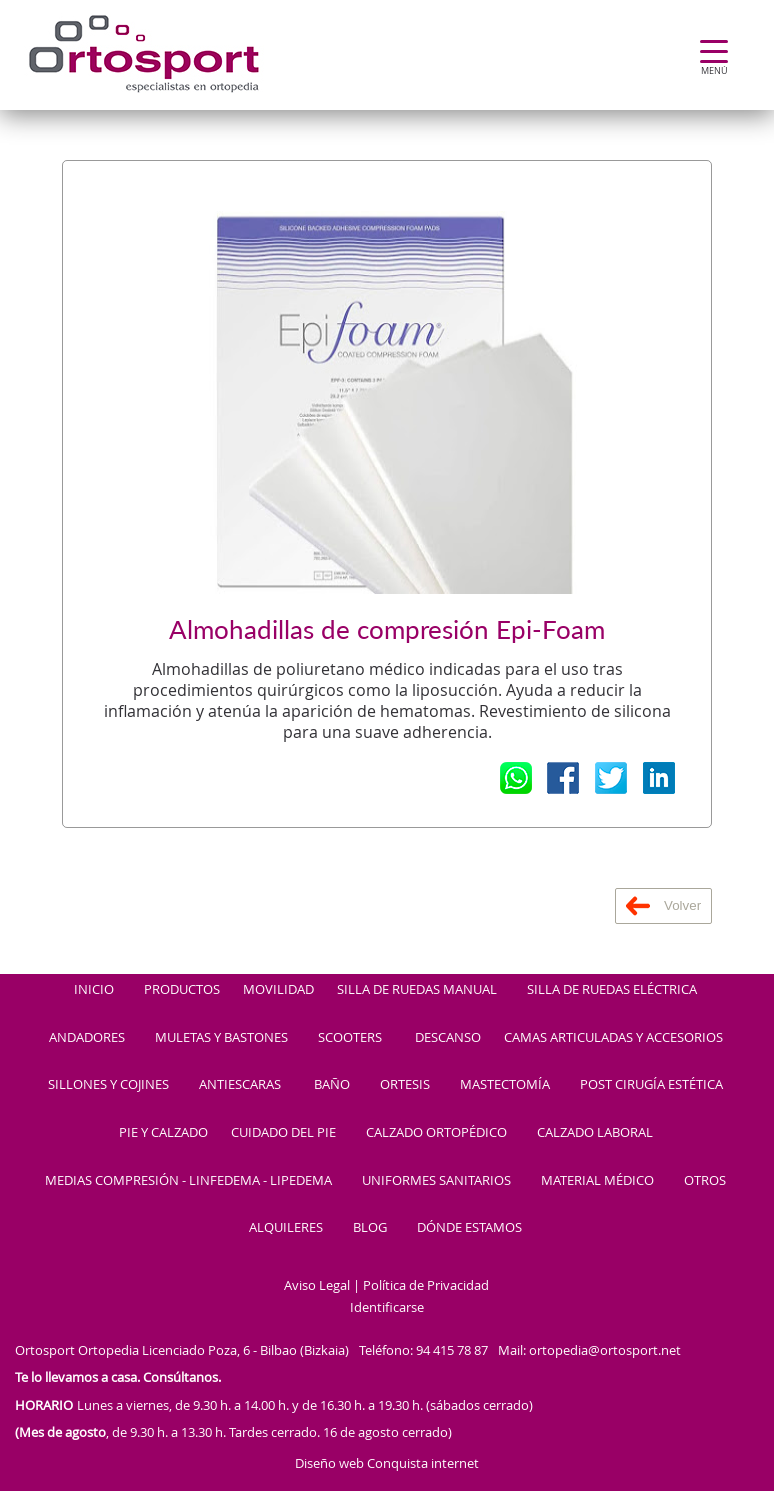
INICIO (94, 990)
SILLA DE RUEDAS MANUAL (417, 990)
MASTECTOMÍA (505, 1085)
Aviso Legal (317, 1286)
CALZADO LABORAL (595, 1133)
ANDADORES (87, 1038)
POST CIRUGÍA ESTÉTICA (651, 1085)
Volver (663, 906)
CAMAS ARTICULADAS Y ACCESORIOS (613, 1038)
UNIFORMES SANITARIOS (436, 1181)
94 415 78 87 (452, 1350)
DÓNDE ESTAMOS (469, 1228)
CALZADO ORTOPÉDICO (436, 1133)
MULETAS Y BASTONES (221, 1038)
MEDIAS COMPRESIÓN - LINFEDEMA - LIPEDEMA (188, 1181)
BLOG (370, 1228)
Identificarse (387, 1308)
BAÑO (332, 1085)
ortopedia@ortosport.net (605, 1350)
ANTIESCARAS (240, 1085)
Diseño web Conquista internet (387, 1463)
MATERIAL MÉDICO (597, 1181)
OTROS (705, 1181)
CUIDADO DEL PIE (283, 1133)
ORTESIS (405, 1085)
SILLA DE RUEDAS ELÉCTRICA (612, 990)
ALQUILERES (286, 1228)
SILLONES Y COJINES (108, 1085)
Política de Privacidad (426, 1286)
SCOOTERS (350, 1038)
